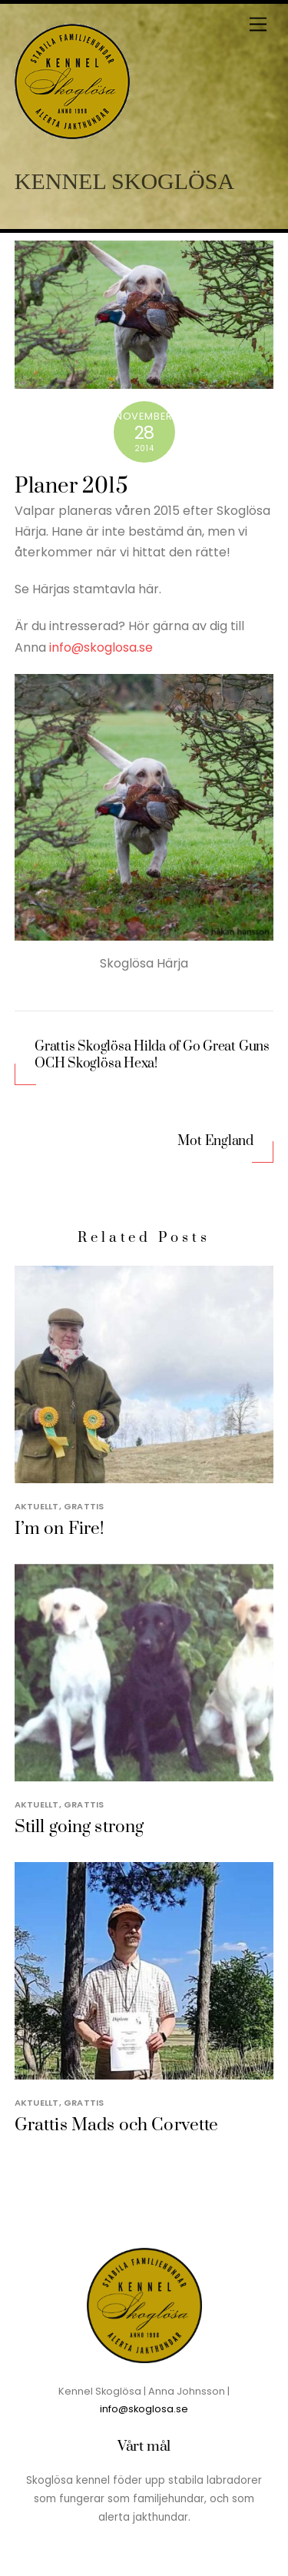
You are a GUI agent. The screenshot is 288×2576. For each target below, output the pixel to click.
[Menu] (258, 25)
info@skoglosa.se (101, 647)
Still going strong (79, 1827)
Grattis (84, 1506)
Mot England (215, 1141)
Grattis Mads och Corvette (117, 2125)
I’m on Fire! (59, 1529)
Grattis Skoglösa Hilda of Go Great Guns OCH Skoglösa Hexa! (152, 1055)
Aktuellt (37, 1506)
